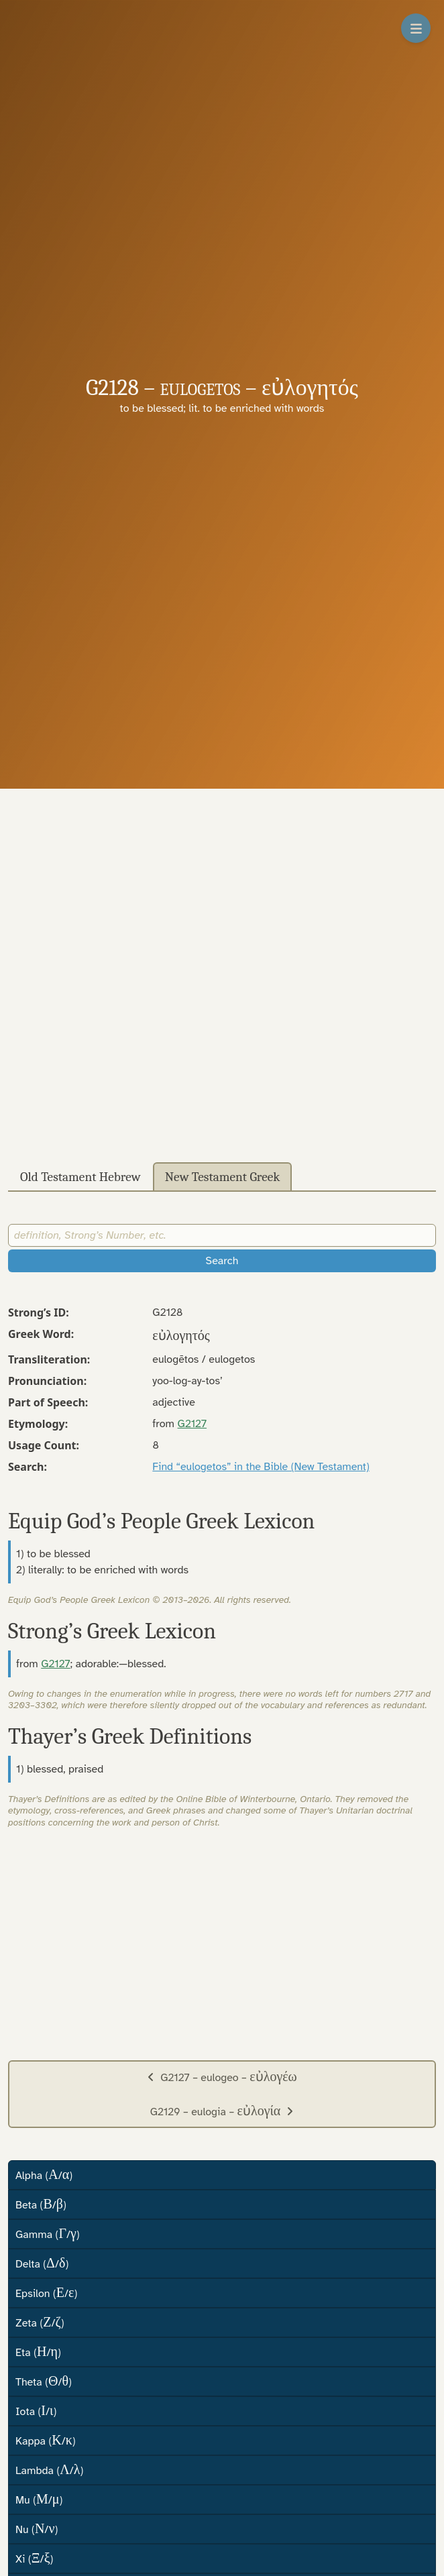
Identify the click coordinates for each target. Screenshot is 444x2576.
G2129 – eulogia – (222, 2111)
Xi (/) (34, 2558)
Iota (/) (35, 2410)
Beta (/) (40, 2204)
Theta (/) (43, 2381)
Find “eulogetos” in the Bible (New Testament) (260, 1466)
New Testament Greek (222, 1177)
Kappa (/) (45, 2440)
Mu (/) (38, 2499)
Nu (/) (36, 2528)
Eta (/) (38, 2351)
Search (222, 1261)
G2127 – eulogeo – (222, 2076)
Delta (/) (41, 2263)
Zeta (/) (39, 2322)
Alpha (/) (43, 2174)
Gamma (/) (47, 2233)
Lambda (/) (49, 2469)
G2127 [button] (192, 1424)
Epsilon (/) (46, 2292)
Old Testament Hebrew (80, 1177)
